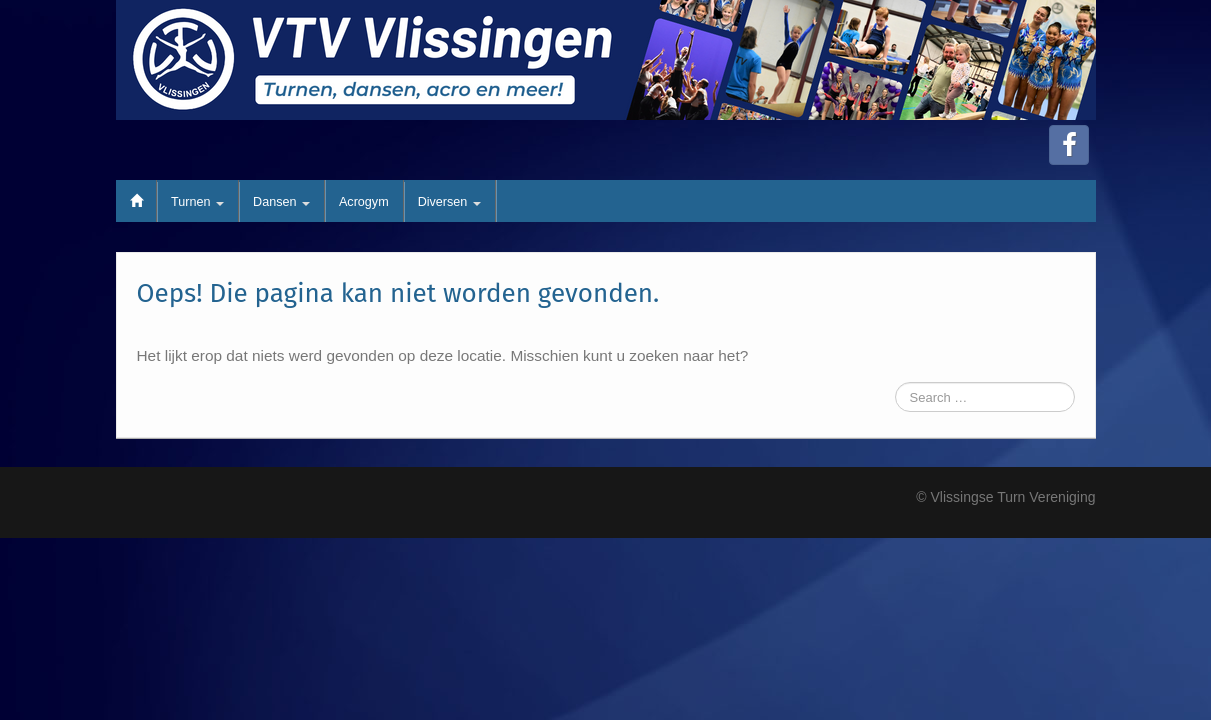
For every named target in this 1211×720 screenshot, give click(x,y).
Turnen (197, 202)
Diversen (449, 202)
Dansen (281, 202)
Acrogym (364, 202)
